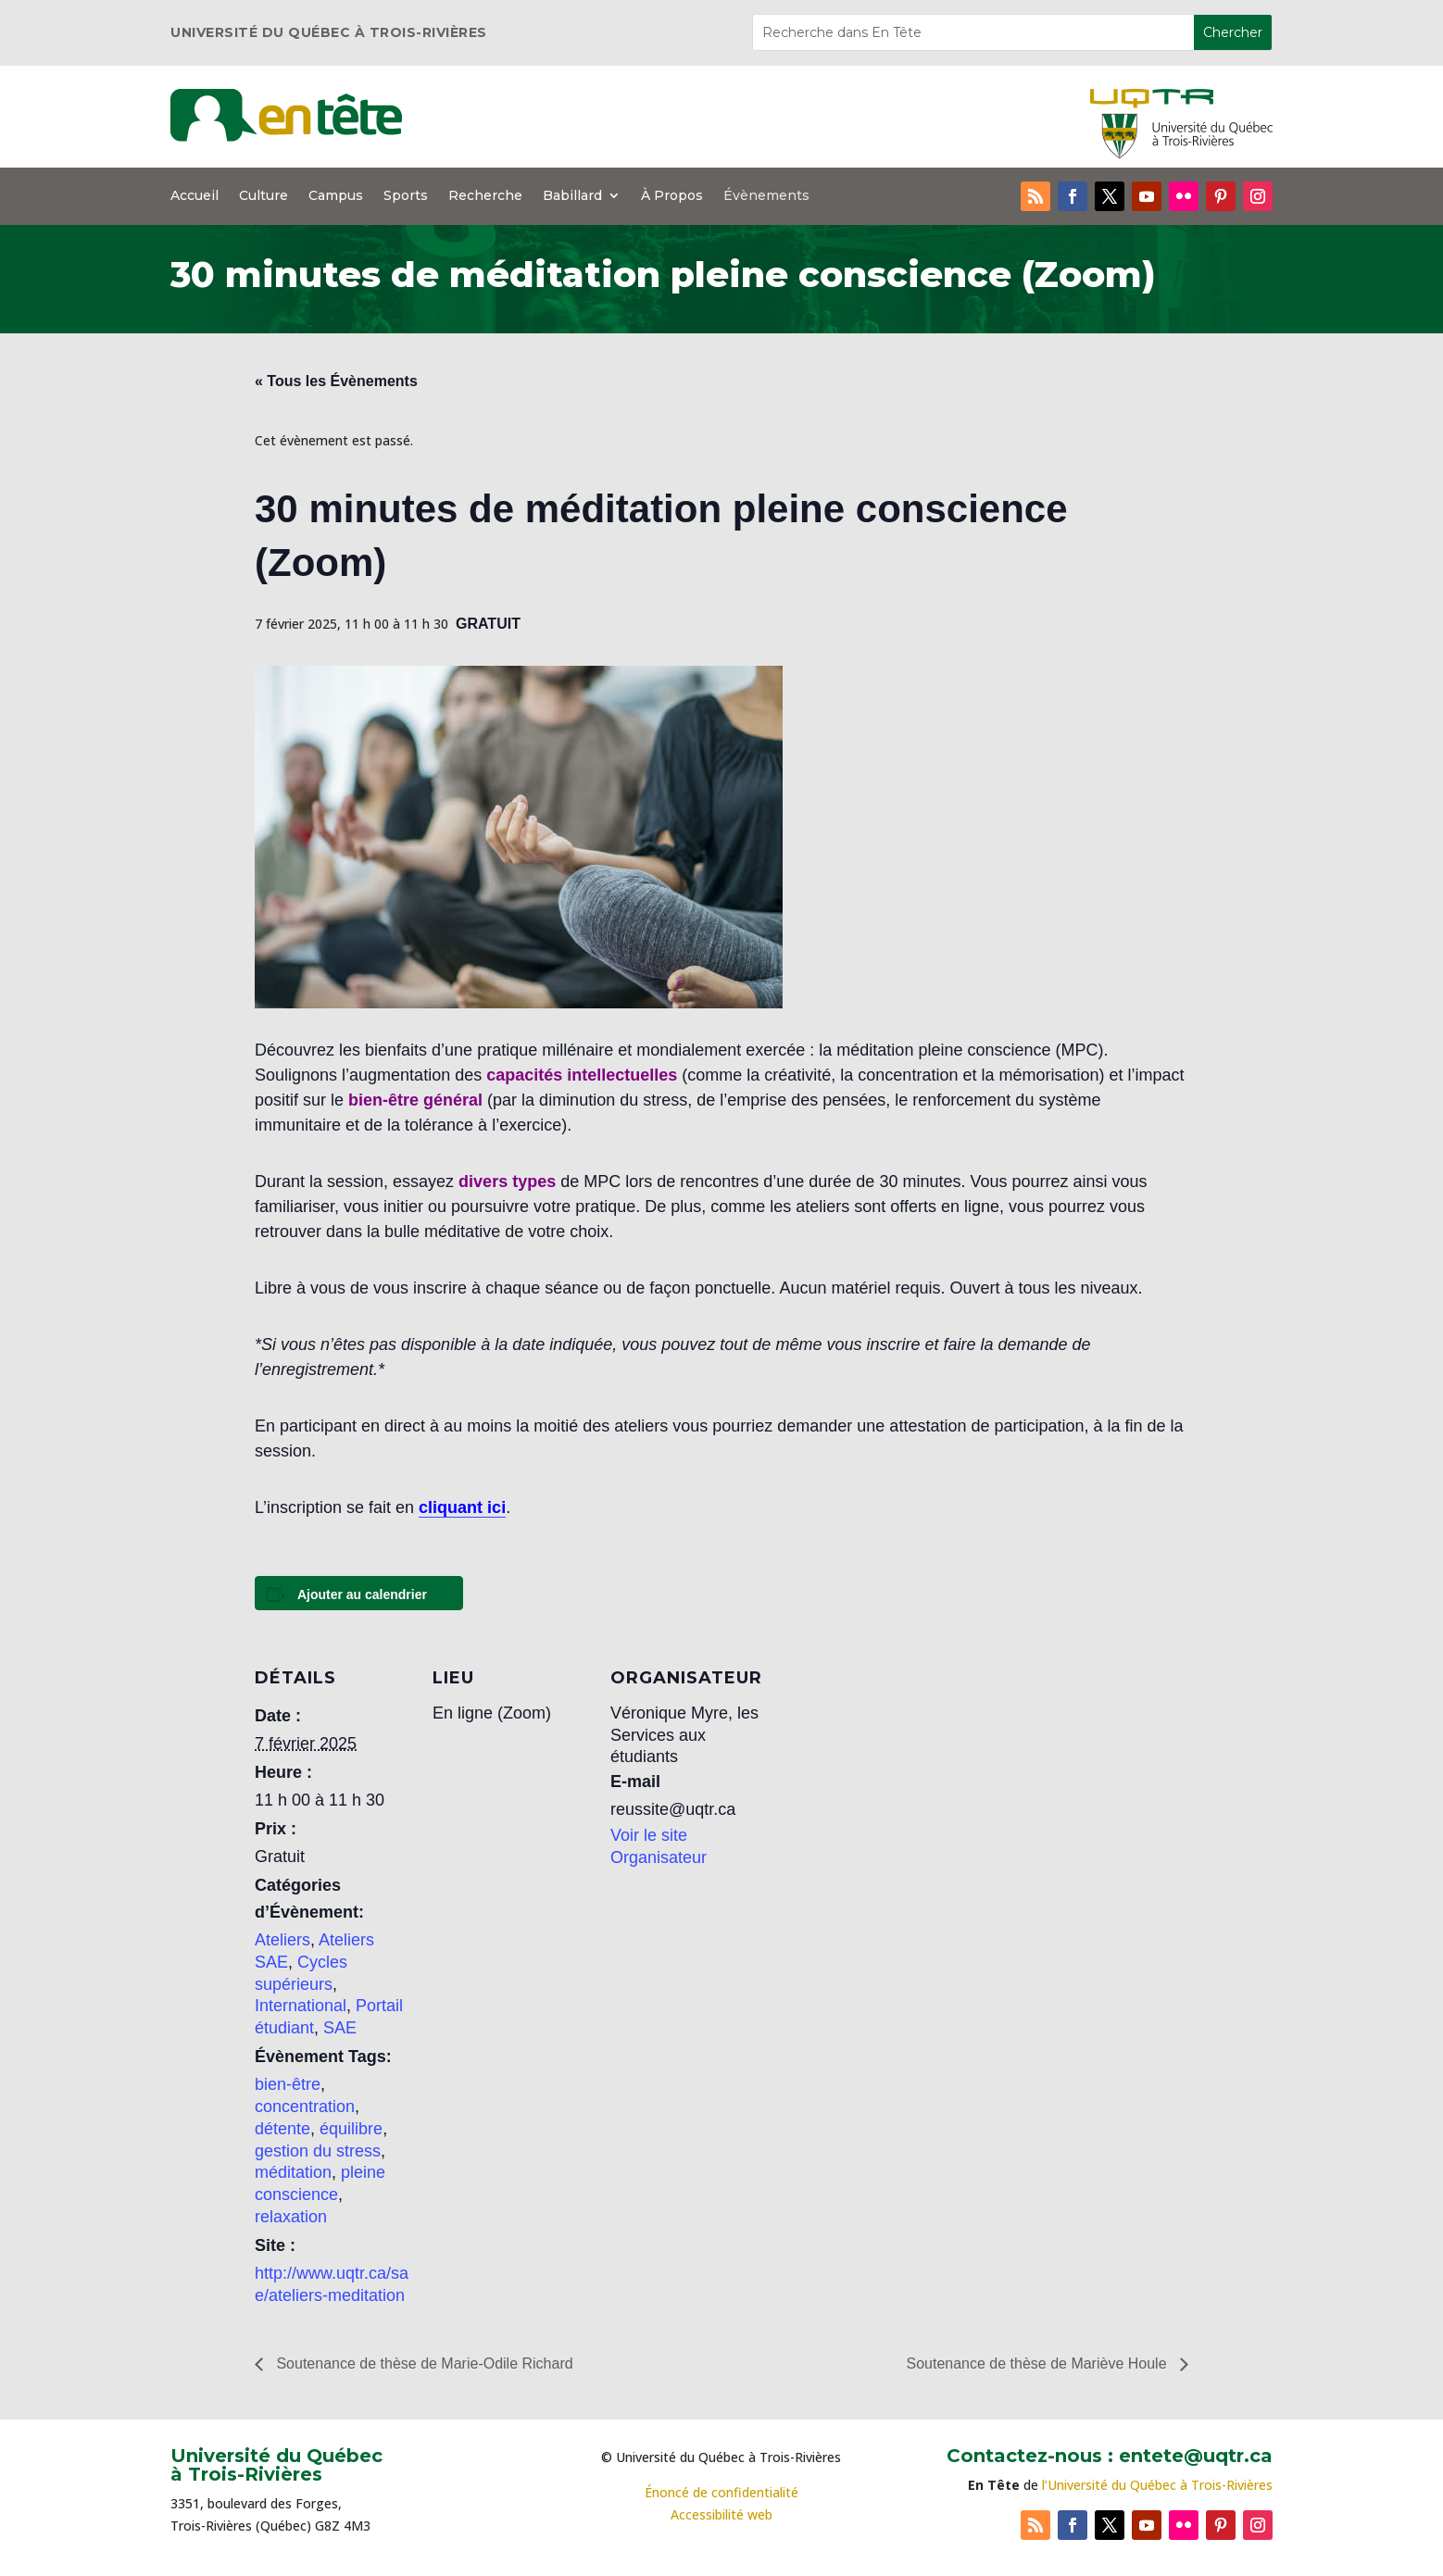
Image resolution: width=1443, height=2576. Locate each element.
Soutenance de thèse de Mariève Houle (1038, 2363)
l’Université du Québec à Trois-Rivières (1157, 2485)
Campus (335, 196)
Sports (405, 196)
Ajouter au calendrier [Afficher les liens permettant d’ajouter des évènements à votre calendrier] (362, 1594)
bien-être (287, 2084)
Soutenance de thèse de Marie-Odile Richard (422, 2363)
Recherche (485, 196)
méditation (293, 2172)
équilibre (351, 2129)
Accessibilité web (721, 2514)
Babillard (572, 196)
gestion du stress (318, 2151)
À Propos (672, 196)
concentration (305, 2106)
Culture (263, 196)
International (300, 2005)
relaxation (291, 2216)
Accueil (194, 196)
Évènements (766, 196)
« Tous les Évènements (336, 381)
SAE (340, 2028)
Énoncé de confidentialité (721, 2492)
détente (282, 2129)
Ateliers (282, 1940)
